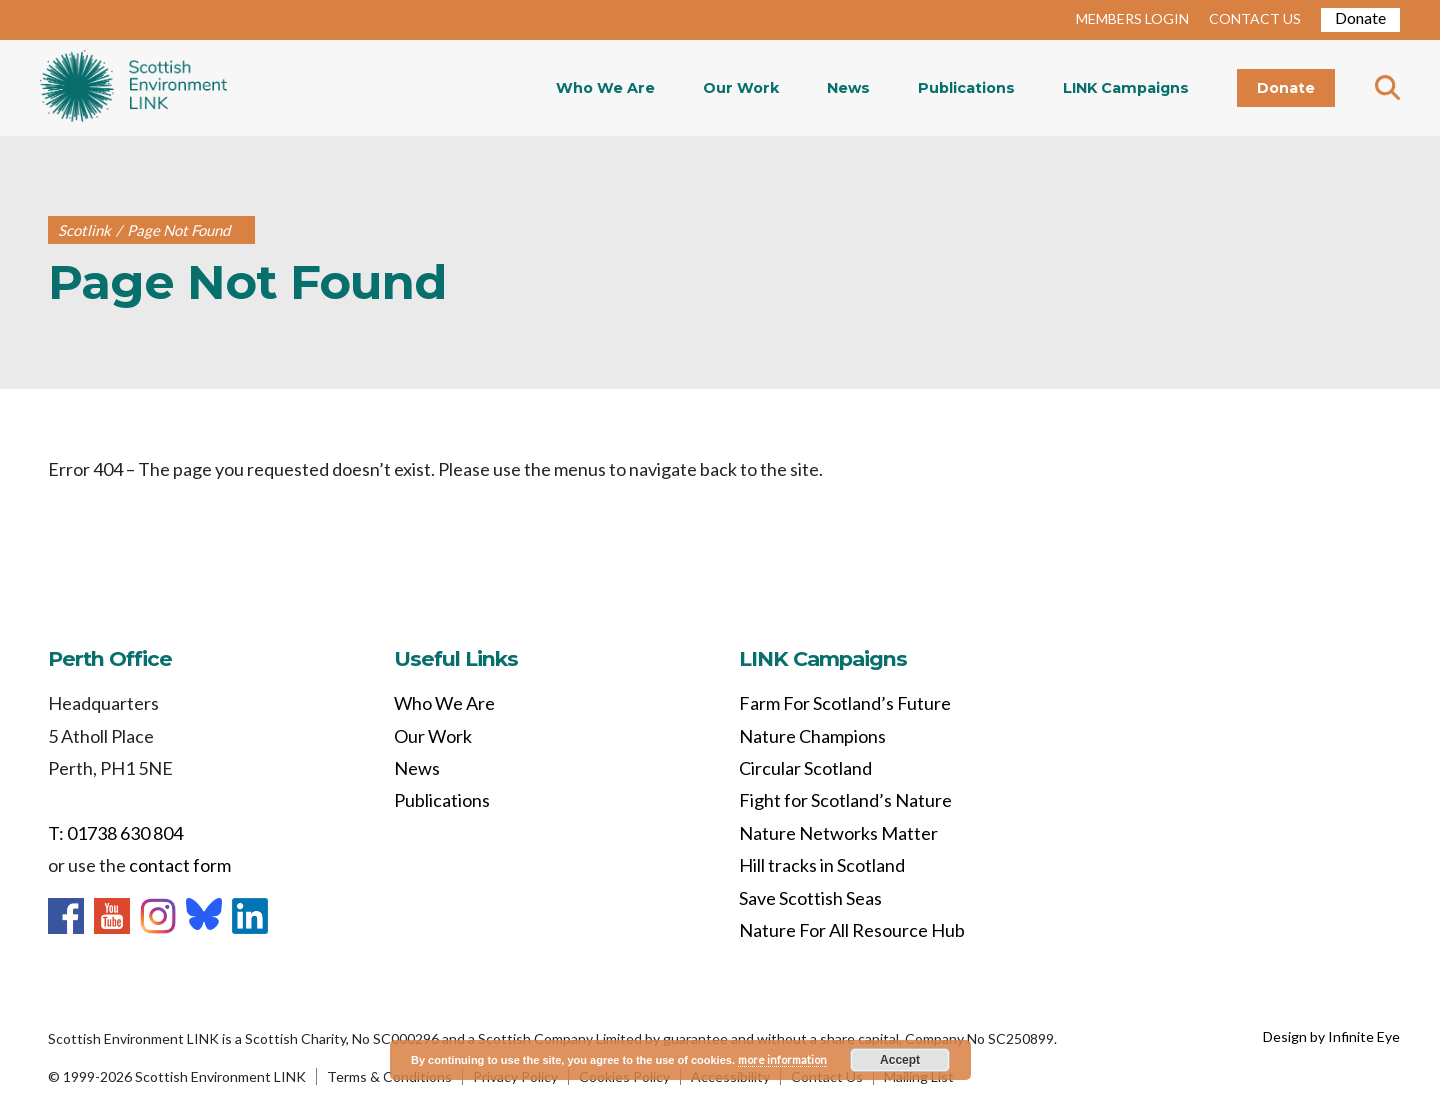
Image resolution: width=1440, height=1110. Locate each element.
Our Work (741, 88)
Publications (966, 88)
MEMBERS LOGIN (1132, 18)
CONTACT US (1255, 18)
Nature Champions (812, 736)
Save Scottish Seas (810, 898)
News (848, 88)
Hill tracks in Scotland (822, 865)
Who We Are (605, 88)
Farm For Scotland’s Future (845, 703)
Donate (1360, 17)
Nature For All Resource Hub (852, 930)
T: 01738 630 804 (115, 833)
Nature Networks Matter (838, 833)
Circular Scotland (805, 768)
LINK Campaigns (1126, 88)
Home (133, 88)
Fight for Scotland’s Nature (845, 800)
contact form (180, 865)
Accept (900, 1060)
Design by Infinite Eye (1331, 1036)
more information (782, 1059)
